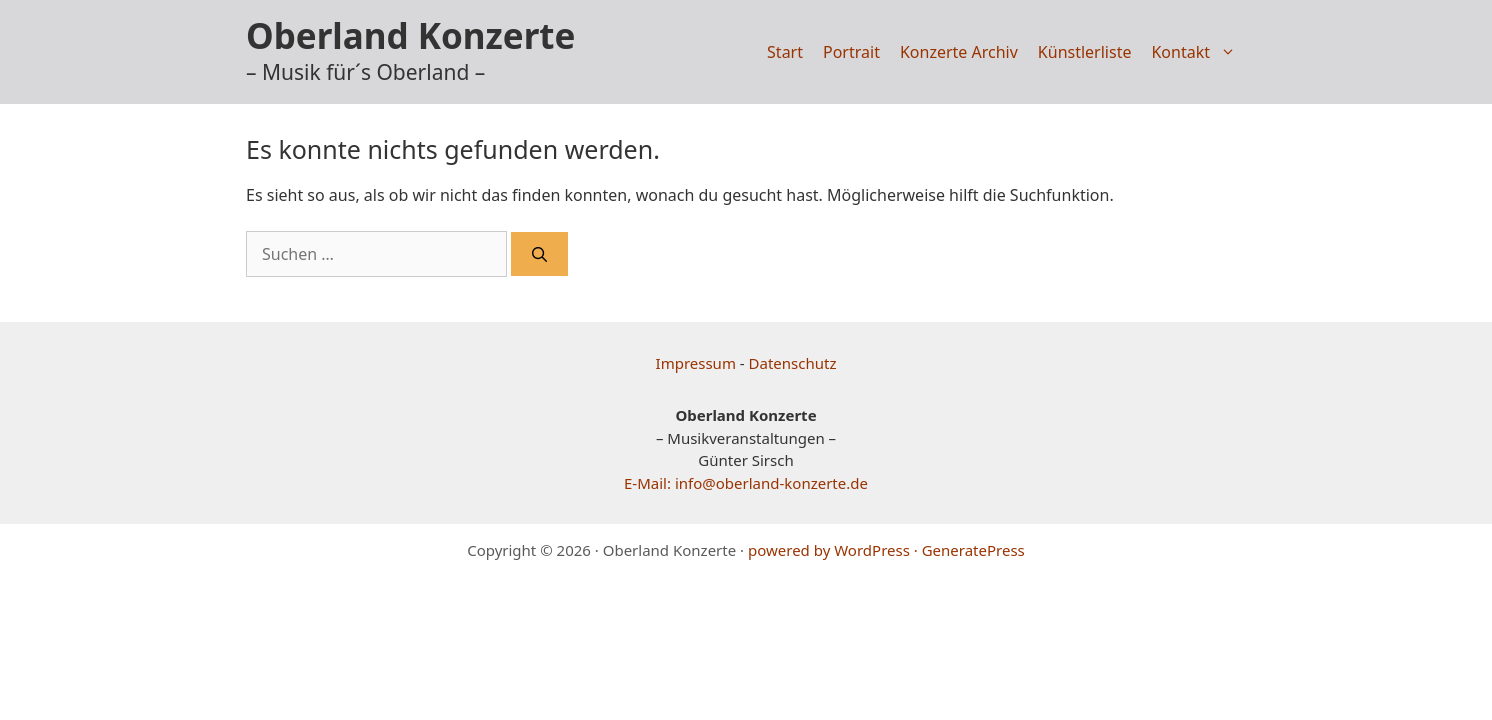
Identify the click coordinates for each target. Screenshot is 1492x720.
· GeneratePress (969, 550)
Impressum (696, 363)
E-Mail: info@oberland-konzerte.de (746, 483)
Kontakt (1198, 52)
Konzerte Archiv (959, 52)
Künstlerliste (1085, 52)
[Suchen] (539, 254)
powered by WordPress (829, 550)
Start (785, 52)
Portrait (851, 52)
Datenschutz (793, 363)
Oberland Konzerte (410, 35)
